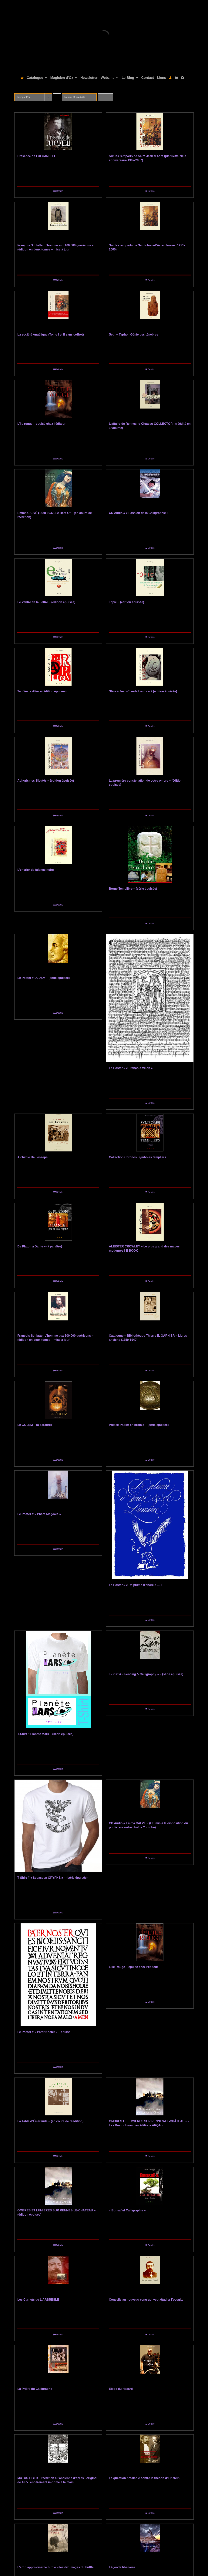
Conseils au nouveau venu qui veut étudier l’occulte (146, 2299)
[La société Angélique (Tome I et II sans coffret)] (58, 310)
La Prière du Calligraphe (34, 2388)
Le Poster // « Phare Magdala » (39, 1514)
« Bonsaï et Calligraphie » (127, 2210)
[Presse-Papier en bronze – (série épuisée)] (149, 1400)
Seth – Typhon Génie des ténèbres (133, 334)
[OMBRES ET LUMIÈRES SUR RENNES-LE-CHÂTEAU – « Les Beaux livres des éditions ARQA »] (149, 2096)
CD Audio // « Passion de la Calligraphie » (138, 513)
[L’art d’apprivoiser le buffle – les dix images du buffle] (58, 2542)
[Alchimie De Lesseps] (58, 1132)
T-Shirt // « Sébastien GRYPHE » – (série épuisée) (52, 1877)
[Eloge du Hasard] (149, 2364)
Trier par (23, 97)
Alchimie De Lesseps (32, 1157)
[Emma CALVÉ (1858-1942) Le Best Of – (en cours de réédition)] (58, 488)
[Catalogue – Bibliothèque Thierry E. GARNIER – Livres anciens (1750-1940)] (149, 1311)
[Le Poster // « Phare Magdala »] (58, 1489)
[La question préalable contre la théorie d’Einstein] (149, 2453)
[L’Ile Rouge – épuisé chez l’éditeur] (149, 1942)
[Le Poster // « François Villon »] (149, 998)
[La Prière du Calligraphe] (58, 2364)
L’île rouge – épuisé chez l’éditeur (41, 423)
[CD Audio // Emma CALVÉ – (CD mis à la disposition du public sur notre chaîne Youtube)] (149, 1798)
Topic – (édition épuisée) (126, 602)
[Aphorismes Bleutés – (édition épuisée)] (58, 756)
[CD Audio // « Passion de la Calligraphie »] (149, 488)
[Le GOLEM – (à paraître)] (58, 1400)
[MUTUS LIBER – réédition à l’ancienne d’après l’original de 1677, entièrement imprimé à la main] (58, 2453)
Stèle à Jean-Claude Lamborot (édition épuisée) (143, 691)
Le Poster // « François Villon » (131, 1068)
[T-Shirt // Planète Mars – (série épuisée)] (58, 1679)
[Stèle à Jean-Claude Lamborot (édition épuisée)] (149, 667)
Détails (59, 191)
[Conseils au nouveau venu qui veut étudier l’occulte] (149, 2275)
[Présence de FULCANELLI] (58, 131)
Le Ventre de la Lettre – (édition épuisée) (46, 602)
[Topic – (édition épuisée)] (149, 577)
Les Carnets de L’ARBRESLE (38, 2299)
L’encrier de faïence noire (35, 869)
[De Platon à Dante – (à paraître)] (58, 1222)
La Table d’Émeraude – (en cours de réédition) (50, 2121)
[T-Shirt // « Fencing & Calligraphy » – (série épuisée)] (149, 1649)
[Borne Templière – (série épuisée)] (149, 854)
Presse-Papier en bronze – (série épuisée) (139, 1424)
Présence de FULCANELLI (36, 156)
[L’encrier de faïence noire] (58, 845)
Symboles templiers (137, 1157)
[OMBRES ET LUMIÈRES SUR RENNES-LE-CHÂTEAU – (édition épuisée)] (58, 2186)
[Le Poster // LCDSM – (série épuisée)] (58, 953)
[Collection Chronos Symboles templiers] (149, 1132)
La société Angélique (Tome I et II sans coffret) (50, 334)
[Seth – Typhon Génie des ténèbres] (149, 310)
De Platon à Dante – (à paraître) (39, 1246)
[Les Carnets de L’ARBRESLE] (58, 2275)
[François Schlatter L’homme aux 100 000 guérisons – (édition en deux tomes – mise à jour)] (58, 221)
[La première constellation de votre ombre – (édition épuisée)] (149, 756)
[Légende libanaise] (149, 2542)
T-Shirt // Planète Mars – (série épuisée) (45, 1734)
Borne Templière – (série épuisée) (133, 888)
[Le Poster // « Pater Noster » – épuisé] (58, 1974)
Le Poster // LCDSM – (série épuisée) (43, 977)
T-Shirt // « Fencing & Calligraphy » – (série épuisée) (146, 1674)
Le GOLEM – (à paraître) (34, 1424)
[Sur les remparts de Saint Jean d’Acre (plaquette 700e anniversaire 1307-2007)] (149, 131)
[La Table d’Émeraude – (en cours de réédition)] (58, 2096)
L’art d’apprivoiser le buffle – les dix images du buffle (55, 2567)
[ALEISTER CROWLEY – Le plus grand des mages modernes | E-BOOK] (149, 1222)
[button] (182, 77)
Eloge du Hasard (121, 2388)
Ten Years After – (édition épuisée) (41, 691)
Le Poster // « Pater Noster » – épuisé (43, 2032)
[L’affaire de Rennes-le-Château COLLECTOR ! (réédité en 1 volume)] (149, 399)
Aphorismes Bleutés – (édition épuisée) (45, 780)
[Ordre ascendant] (57, 93)
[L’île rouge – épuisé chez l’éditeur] (58, 399)
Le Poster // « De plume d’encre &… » (135, 1585)
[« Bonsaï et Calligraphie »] (149, 2186)
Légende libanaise (122, 2567)
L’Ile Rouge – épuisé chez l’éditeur (133, 1966)
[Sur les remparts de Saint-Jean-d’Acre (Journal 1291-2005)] (149, 221)
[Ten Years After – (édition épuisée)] (58, 667)
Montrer (74, 97)
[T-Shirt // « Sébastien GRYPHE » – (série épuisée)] (58, 1826)
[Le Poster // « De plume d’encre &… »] (149, 1525)
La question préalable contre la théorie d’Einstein (144, 2478)
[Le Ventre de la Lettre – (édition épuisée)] (58, 577)
